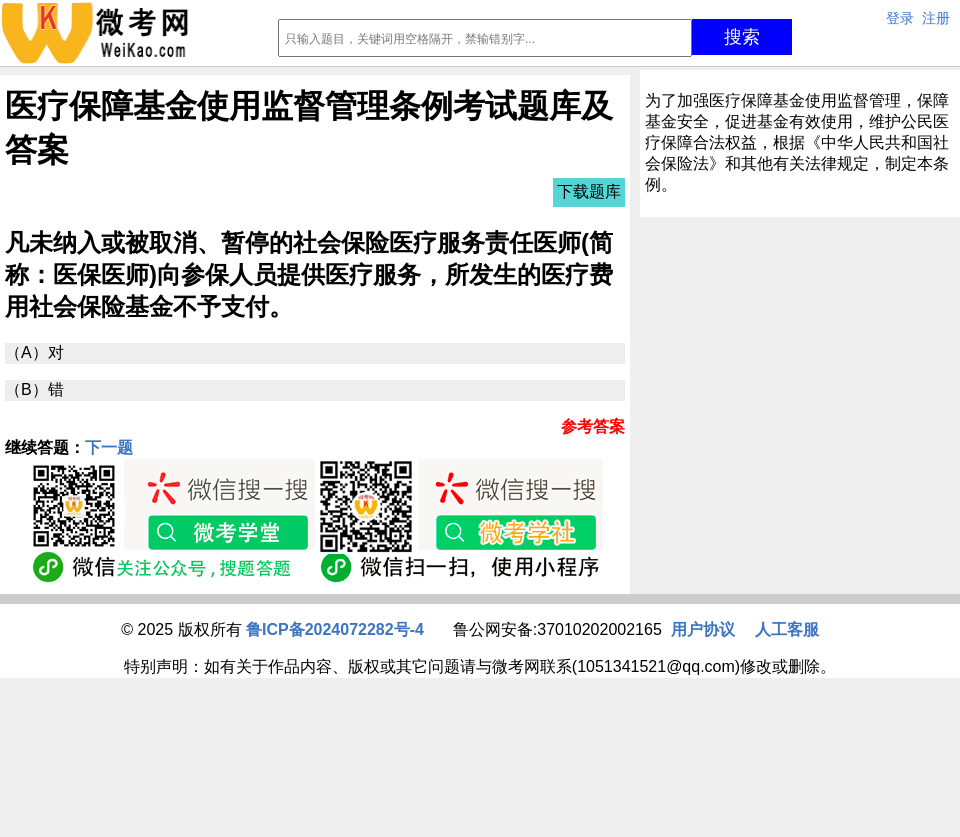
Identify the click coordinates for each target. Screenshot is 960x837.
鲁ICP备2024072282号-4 (335, 629)
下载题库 (589, 191)
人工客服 (787, 629)
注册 (936, 18)
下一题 (109, 447)
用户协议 (703, 629)
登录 (900, 18)
